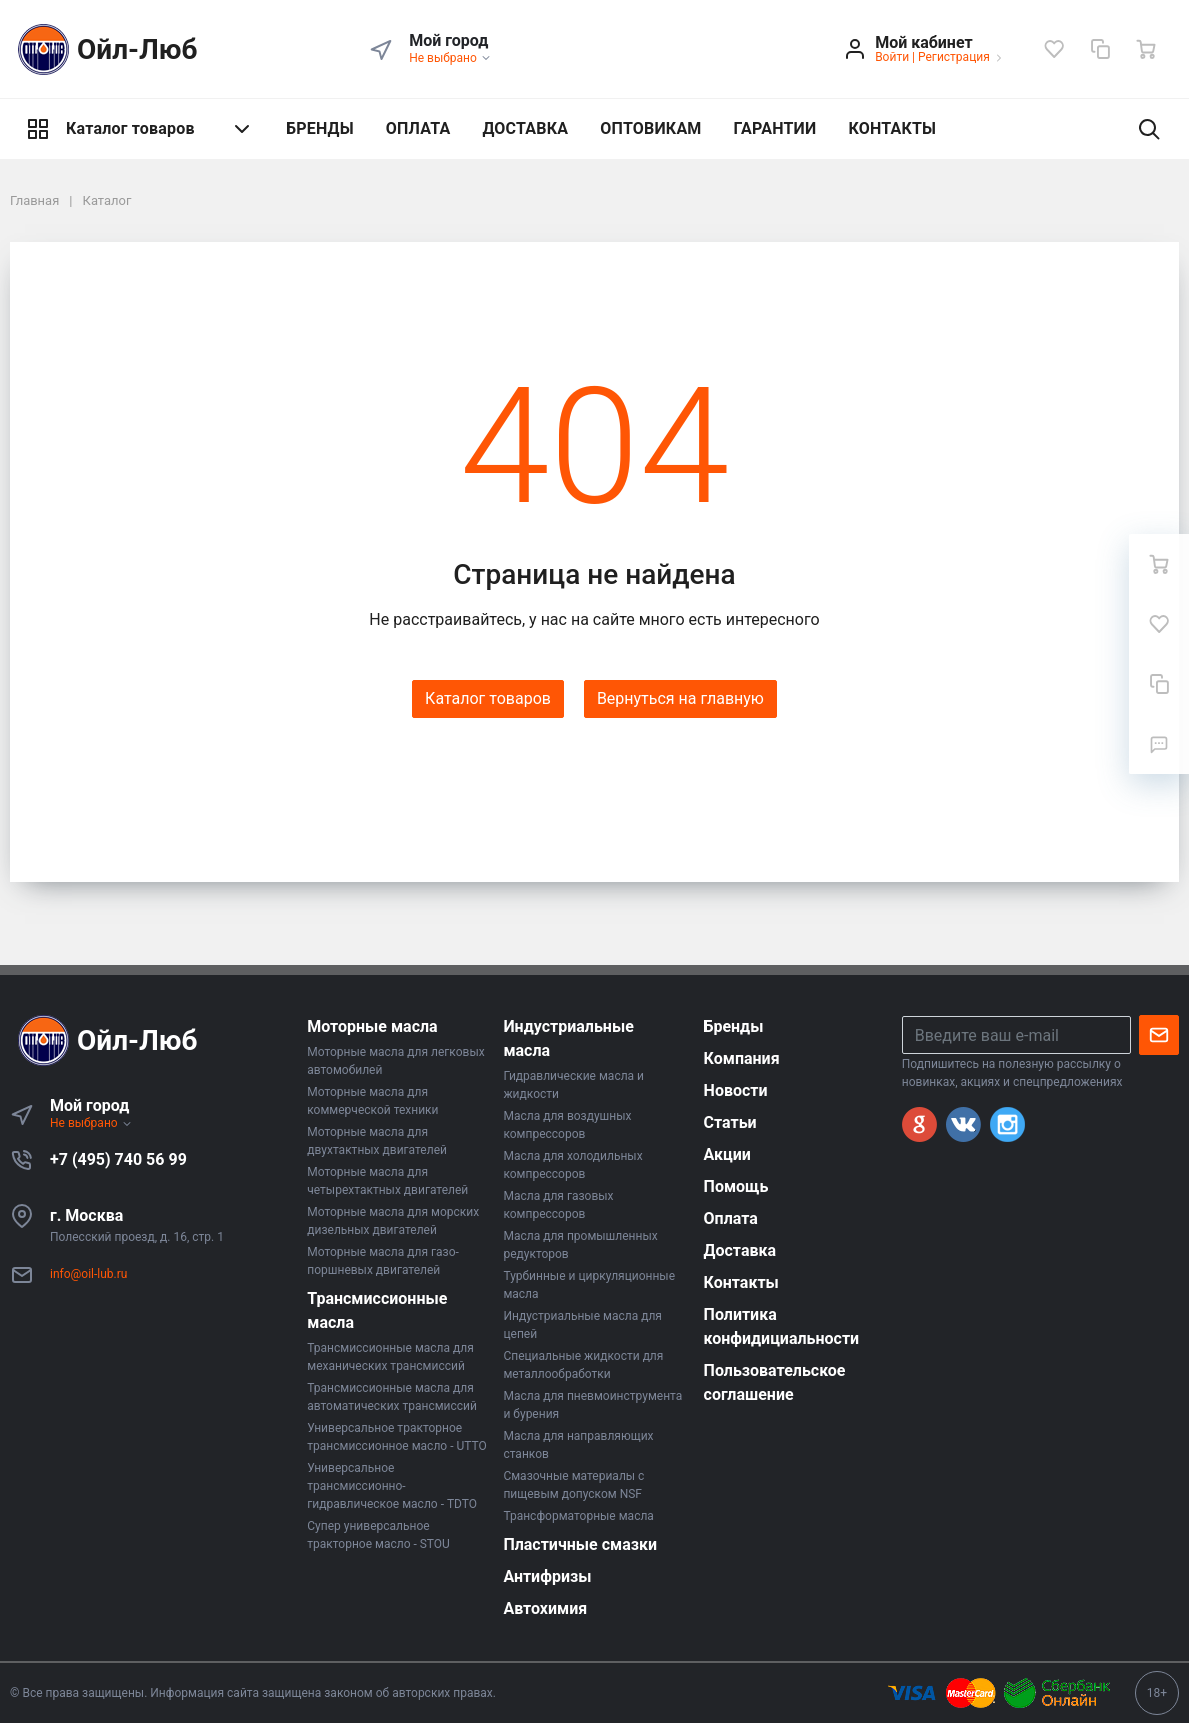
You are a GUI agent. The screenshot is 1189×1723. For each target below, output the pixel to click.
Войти (892, 57)
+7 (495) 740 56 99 (118, 1159)
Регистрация (954, 57)
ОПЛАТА (418, 128)
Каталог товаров (140, 129)
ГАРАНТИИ (775, 128)
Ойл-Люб (104, 49)
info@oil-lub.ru (88, 1274)
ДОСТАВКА (525, 128)
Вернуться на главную (680, 698)
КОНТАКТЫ (892, 128)
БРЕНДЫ (320, 128)
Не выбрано (450, 58)
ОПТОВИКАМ (650, 128)
